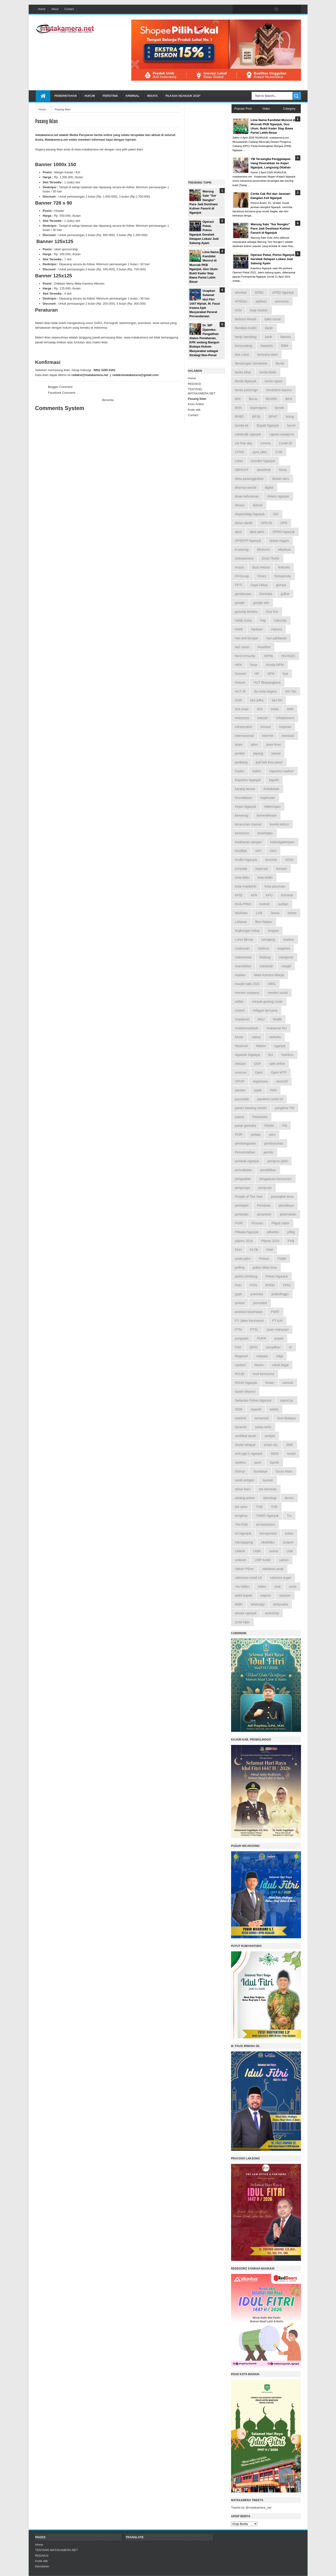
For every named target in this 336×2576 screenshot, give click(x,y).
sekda (274, 1409)
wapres (265, 1595)
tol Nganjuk (243, 1533)
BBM (284, 346)
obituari (240, 1063)
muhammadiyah (246, 1028)
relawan (262, 1356)
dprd (238, 532)
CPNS (239, 452)
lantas (292, 913)
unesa (273, 1551)
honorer (240, 673)
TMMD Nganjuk (267, 1516)
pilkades (273, 1232)
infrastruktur (243, 727)
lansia (275, 913)
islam (239, 744)
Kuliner (265, 904)
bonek (279, 408)
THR (274, 1507)
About (55, 9)
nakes (256, 1037)
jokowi (276, 753)
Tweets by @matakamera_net (251, 2507)
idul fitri (277, 700)
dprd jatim (257, 532)
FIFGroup (242, 576)
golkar (285, 594)
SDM (238, 1409)
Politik (281, 1258)
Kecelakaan (243, 798)
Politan (264, 1258)
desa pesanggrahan (249, 478)
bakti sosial (273, 319)
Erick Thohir (270, 558)
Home (41, 9)
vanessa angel (280, 1578)
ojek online (277, 1063)
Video (262, 1586)
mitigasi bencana (265, 1010)
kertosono (242, 833)
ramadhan (273, 1347)
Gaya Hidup (259, 585)
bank (268, 337)
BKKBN (271, 399)
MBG (272, 984)
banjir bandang (246, 337)
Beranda (108, 400)
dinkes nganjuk (278, 496)
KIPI (258, 851)
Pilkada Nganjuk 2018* (182, 95)
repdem (240, 1365)
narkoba (275, 1037)
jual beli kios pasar (269, 762)
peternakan (288, 1214)
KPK (254, 895)
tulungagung (244, 1542)
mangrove (286, 957)
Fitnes (261, 576)
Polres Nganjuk (277, 1276)
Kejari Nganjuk (245, 806)
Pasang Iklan (197, 398)
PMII (269, 1250)
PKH (238, 1250)
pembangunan (245, 1143)
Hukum (89, 95)
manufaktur (243, 966)
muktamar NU (277, 1028)
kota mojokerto (245, 886)
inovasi (265, 727)
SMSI (275, 1453)
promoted (260, 1303)
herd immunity (245, 656)
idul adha (256, 700)
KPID (239, 895)
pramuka (256, 1294)
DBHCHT (242, 470)
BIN (237, 399)
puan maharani (277, 1329)
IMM (290, 709)
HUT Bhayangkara (267, 682)
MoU (261, 1019)
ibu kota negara (265, 691)
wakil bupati (243, 1595)
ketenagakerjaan (282, 842)
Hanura (276, 629)
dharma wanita (245, 487)
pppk (238, 1294)
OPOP (239, 1081)
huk (285, 673)
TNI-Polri (241, 1524)
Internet (267, 736)
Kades (239, 771)
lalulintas (241, 913)
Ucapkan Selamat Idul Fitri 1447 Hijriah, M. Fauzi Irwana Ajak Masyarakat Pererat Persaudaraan (204, 303)
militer (239, 1001)
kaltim (257, 771)
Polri (238, 1285)
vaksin (284, 1560)
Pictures (257, 1223)
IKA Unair (242, 709)
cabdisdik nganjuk (248, 434)
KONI (289, 860)
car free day (243, 443)
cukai (239, 461)
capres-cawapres (281, 434)
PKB (291, 1241)
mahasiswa (243, 957)
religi (279, 1356)
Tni (289, 1516)
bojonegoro (258, 408)
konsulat (241, 868)
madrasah (242, 948)
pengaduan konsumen (275, 1179)
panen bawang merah (251, 1108)
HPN (270, 673)
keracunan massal (248, 824)
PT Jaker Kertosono (249, 1321)
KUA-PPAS (243, 904)
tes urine (241, 1507)
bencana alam (267, 354)
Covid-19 (285, 443)
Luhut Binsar (244, 939)
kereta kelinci (279, 824)
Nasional (241, 1046)
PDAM (269, 1126)
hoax (253, 665)
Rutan (269, 1383)
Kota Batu (242, 877)
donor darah (244, 523)
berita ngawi (273, 381)
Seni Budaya (286, 1418)
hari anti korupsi (246, 638)
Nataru (261, 1046)
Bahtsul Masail (245, 319)
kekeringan (273, 806)
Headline (264, 647)
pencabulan (243, 1170)
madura (263, 948)
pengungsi (242, 1188)
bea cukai (242, 354)
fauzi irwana (261, 567)
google (240, 603)
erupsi (239, 567)
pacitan (240, 1090)
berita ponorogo (246, 390)
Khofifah (241, 851)
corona (265, 443)
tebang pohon (245, 1498)
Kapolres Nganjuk (248, 780)
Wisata (152, 95)
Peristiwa (110, 95)
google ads (261, 603)
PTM (238, 1329)
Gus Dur (272, 611)
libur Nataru (263, 922)
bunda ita (242, 425)
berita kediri (268, 372)
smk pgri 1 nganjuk (249, 1453)
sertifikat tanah (245, 1436)
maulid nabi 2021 (247, 984)
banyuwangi (244, 346)
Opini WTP (279, 1072)
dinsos (239, 505)
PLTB (254, 1250)
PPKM (270, 1285)
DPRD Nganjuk (284, 532)
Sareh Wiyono (245, 1391)
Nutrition (287, 1055)
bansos (286, 337)
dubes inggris (279, 541)
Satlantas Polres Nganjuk (253, 1400)
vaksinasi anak (273, 1569)
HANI (239, 629)
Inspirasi (285, 727)
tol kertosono (265, 1524)
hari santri (242, 647)
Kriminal (132, 95)
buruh (291, 425)
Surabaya (260, 1471)
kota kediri (265, 877)
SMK (289, 1445)
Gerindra (266, 594)
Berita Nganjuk (245, 381)
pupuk (278, 1338)
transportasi (268, 1533)
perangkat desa (282, 1196)
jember (240, 753)
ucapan (288, 1542)
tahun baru (243, 1489)
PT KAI (277, 1321)
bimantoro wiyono (279, 390)
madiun (288, 939)
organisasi (260, 1081)
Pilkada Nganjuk (247, 1232)
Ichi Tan (290, 691)
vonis (292, 1586)
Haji (263, 620)
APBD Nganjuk (283, 292)
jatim (254, 744)
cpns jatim (259, 452)
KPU (269, 895)
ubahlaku (268, 1542)
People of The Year (249, 1196)
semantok (262, 1418)
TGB (259, 1507)
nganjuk (280, 1046)
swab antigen (244, 1480)
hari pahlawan (276, 638)
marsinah (266, 966)
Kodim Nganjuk (246, 860)
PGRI (239, 1223)
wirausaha (280, 1604)
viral (277, 1586)
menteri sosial (278, 993)
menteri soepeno (247, 993)
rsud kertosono (263, 1374)
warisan (285, 1595)
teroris (289, 1498)
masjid (286, 966)
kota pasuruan (275, 886)
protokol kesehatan (249, 1312)
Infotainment (285, 718)
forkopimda (283, 576)
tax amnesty (267, 1489)
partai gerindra (245, 1126)
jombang (241, 762)
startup (240, 1471)
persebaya (286, 1205)
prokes (240, 1303)
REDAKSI (194, 384)
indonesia (242, 718)
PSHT (275, 1312)
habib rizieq (243, 620)
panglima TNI (284, 1108)
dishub (257, 505)
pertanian (242, 1214)
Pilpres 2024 (270, 1241)
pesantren (264, 1214)
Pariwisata (259, 1117)
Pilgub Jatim (280, 1223)
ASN (238, 310)
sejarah (256, 1409)
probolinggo (279, 1294)
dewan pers (280, 478)
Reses (259, 1365)
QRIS (253, 1347)
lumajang (268, 939)
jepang (258, 753)
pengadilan (243, 1179)
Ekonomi (263, 549)
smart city (271, 1445)
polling (239, 1267)
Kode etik (194, 409)
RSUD (239, 1374)
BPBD (239, 416)
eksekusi (284, 549)
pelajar (256, 1134)
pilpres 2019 (244, 1241)
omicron (241, 1072)
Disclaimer (42, 2566)
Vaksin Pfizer (244, 1569)
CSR (278, 452)
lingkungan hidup (247, 931)
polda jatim (243, 1258)
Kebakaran (271, 789)
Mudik (277, 1019)
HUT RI (240, 691)
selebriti (240, 1418)
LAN (259, 913)
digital (269, 487)
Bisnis (253, 399)
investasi (287, 736)
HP (257, 673)
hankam (257, 629)
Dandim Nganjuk (263, 461)
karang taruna (245, 789)
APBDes (241, 301)
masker (240, 975)
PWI (238, 1347)
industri (262, 718)
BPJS (256, 416)
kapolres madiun (282, 771)
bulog (290, 416)
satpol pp (286, 1400)
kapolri (274, 780)
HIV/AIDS (288, 656)
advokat (240, 292)
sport (257, 1462)
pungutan (242, 1338)
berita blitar (243, 372)
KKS (273, 851)
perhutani (242, 1205)
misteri (240, 1010)
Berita (280, 363)
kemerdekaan (267, 815)
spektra (240, 1462)
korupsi (281, 868)
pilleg (291, 1232)
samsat (288, 1383)
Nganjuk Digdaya (247, 1055)
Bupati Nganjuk (268, 425)
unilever (240, 1560)
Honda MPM (275, 665)
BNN (238, 408)
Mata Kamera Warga (269, 975)
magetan (283, 948)
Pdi (284, 1126)
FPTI (238, 585)
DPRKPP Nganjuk (248, 541)
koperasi (262, 868)
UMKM (240, 1551)
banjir (269, 328)
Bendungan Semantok (251, 363)
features (284, 567)
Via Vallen (242, 1586)
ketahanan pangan (248, 842)
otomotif (282, 1081)
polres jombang (246, 1276)
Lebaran (241, 922)
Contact (69, 9)
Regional (241, 1356)
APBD (259, 292)
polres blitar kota (265, 1267)
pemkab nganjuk (247, 1161)
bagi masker (259, 310)
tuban (289, 1533)
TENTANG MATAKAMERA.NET (56, 2550)
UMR (257, 1551)
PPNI (287, 1285)
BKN (288, 399)
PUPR (261, 1338)
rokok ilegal (280, 1365)
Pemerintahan (66, 95)
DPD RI (266, 523)
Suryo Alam (284, 1471)
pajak (258, 1090)
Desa (283, 470)
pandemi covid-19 (270, 1099)
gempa (281, 585)
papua (239, 1117)
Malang (265, 957)
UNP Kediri (263, 1560)
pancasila (242, 1099)
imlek (275, 709)
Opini (259, 1072)
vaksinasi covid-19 (248, 1578)
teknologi (269, 1498)
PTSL (254, 1329)
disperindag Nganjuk (250, 514)
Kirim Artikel (196, 404)
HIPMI (268, 656)
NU (270, 1055)
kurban (283, 904)
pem (272, 1134)
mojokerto (242, 1019)
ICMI (238, 700)
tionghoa (241, 1516)
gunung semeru (246, 611)
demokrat (263, 470)
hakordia (280, 620)
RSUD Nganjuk (246, 1383)
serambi (241, 1427)
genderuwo (243, 594)
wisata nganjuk (246, 1613)
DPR (283, 523)
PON (253, 1285)
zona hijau (242, 1622)
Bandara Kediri (246, 328)
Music (239, 1037)
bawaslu (267, 346)
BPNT (273, 416)
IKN (260, 709)
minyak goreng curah (267, 1001)
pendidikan (268, 1170)
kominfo (271, 860)
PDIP (239, 1134)
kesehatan (265, 833)
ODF (257, 1063)
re (290, 1347)
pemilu (268, 1152)
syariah (268, 1480)
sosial (291, 1453)
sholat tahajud (245, 1445)
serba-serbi (263, 1427)
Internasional (244, 736)
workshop (272, 1613)
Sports (274, 1462)
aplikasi (261, 301)
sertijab (270, 1436)
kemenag (242, 815)
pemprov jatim (277, 1161)
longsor (273, 931)
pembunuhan (273, 1143)
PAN (273, 1090)
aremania (281, 301)
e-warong (242, 549)
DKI (275, 514)
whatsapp (258, 1604)
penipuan (265, 1188)
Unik (289, 1551)
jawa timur (273, 744)
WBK (238, 1604)
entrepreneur (244, 558)
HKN (238, 665)
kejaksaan (267, 798)
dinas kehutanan (247, 496)
